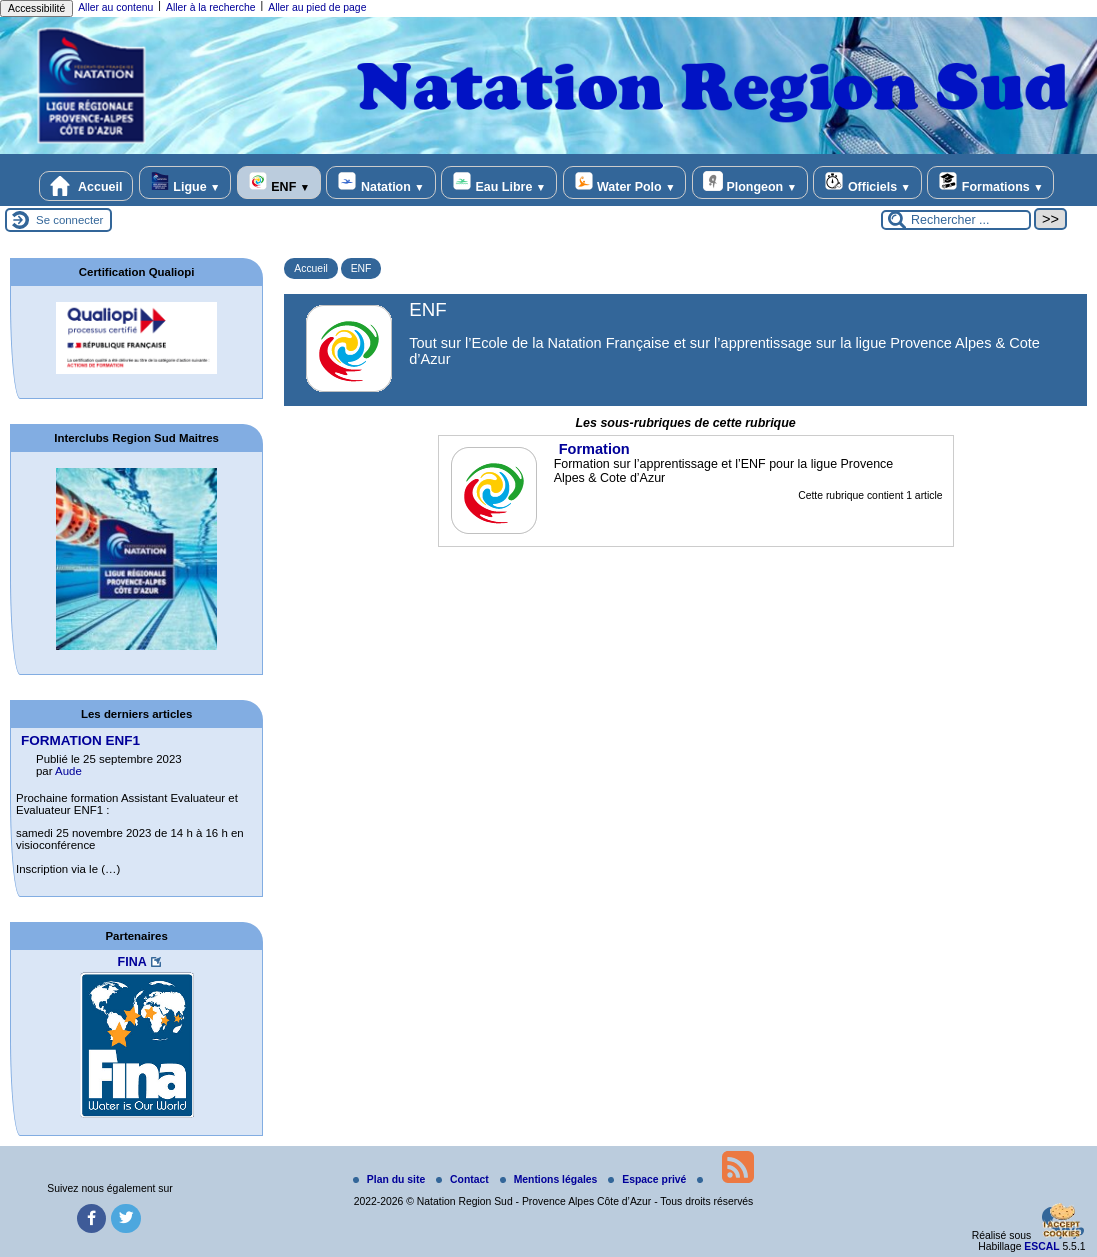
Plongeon (750, 182)
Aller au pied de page (317, 7)
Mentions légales (550, 1179)
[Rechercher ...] (956, 220)
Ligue (185, 182)
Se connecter (69, 220)
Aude (68, 771)
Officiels (867, 182)
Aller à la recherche (211, 7)
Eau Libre (499, 182)
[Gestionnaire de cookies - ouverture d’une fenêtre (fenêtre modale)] (1062, 1223)
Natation (380, 182)
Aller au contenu (115, 7)
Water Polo (625, 182)
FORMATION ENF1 (80, 740)
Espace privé (648, 1179)
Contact (464, 1179)
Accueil (86, 186)
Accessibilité (36, 8)
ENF (279, 182)
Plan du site (390, 1179)
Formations (990, 182)
